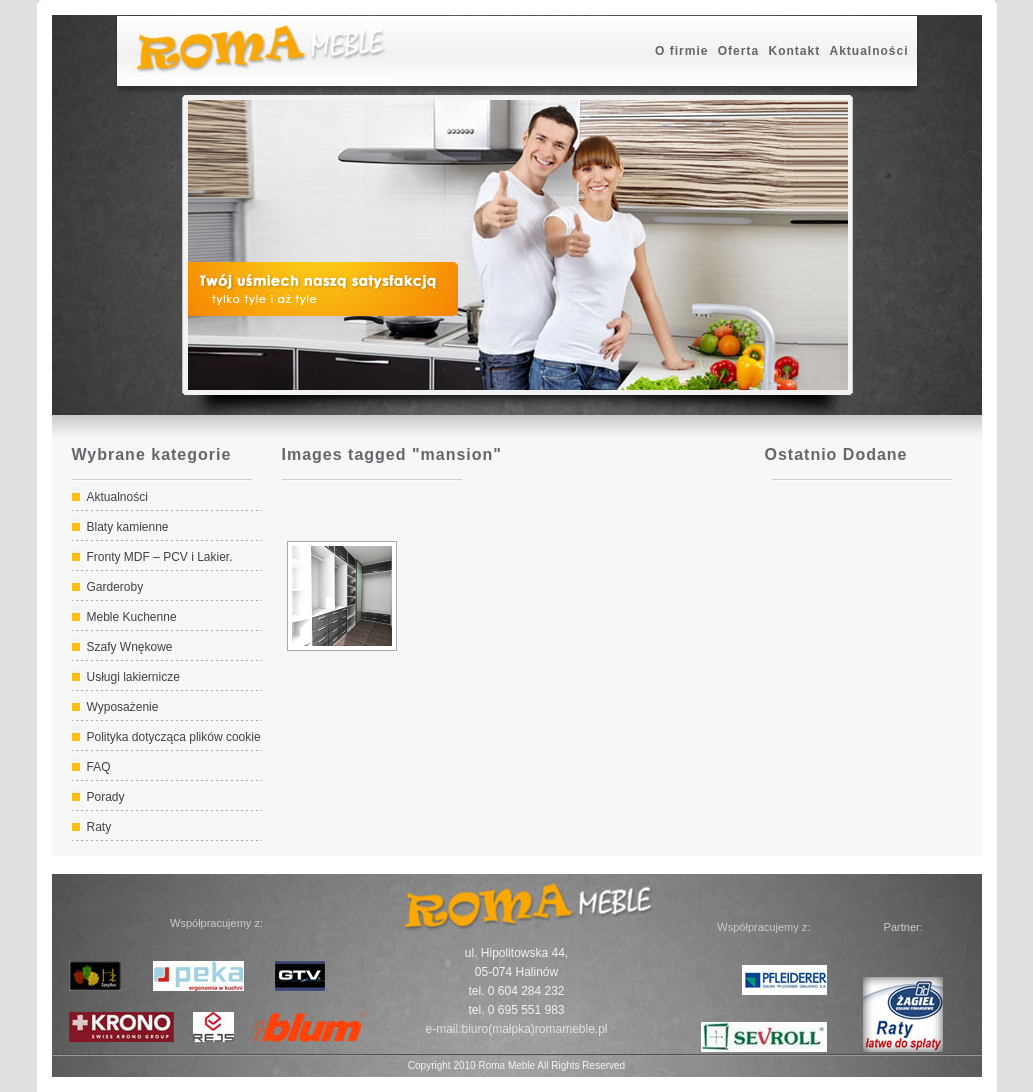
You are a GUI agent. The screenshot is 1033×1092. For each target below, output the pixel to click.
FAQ (99, 767)
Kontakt (794, 51)
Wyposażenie (123, 707)
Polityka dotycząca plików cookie (174, 737)
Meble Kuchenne (132, 617)
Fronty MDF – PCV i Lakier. (160, 557)
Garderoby (115, 587)
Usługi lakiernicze (133, 677)
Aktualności (868, 51)
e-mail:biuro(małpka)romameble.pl (516, 1029)
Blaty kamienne (128, 527)
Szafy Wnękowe (130, 647)
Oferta (738, 51)
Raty (99, 827)
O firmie (681, 51)
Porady (106, 797)
